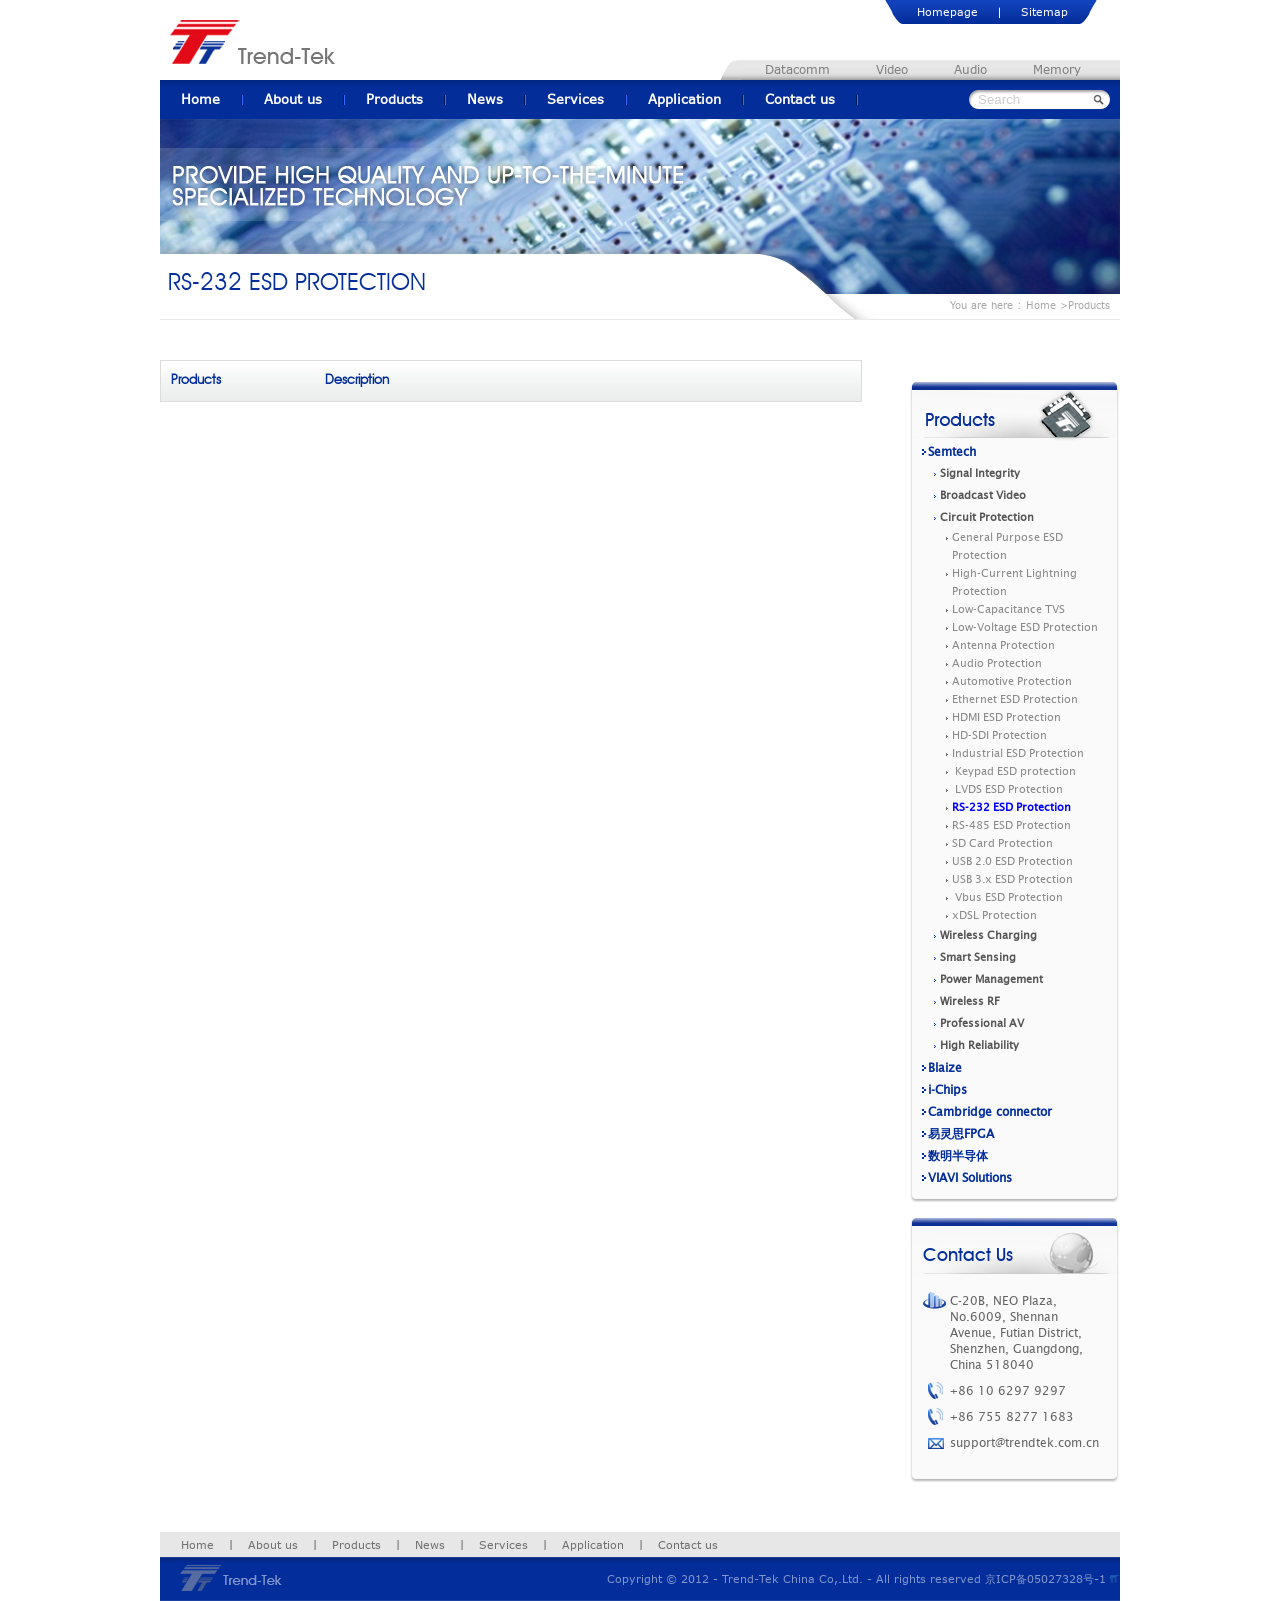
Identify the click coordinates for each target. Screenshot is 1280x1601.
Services (575, 99)
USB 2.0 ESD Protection (1012, 861)
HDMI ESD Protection (1006, 717)
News (485, 99)
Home (200, 99)
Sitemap (1044, 11)
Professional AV (982, 1023)
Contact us (800, 99)
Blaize (945, 1068)
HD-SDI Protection (999, 735)
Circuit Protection (987, 517)
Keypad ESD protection (1014, 771)
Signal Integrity (980, 473)
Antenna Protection (1003, 645)
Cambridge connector (990, 1112)
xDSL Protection (994, 915)
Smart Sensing (978, 957)
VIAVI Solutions (970, 1178)
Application (684, 99)
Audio (970, 69)
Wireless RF (970, 1001)
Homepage (947, 11)
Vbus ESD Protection (1007, 897)
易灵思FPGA (961, 1134)
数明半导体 (958, 1156)
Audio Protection (997, 663)
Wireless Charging (988, 935)
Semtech (952, 452)
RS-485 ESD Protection (1011, 825)
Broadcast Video (983, 495)
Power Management (991, 979)
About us (293, 99)
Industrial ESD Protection (1018, 753)
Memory (1057, 69)
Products (394, 99)
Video (892, 69)
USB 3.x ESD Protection (1012, 879)
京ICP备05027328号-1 (1045, 1578)
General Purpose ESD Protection (1007, 546)
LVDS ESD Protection (1007, 789)
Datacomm (797, 69)
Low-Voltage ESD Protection (1025, 627)
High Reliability (979, 1045)
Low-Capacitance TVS (1008, 609)
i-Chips (947, 1090)
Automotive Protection (1012, 681)
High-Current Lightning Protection (1014, 582)
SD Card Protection (1002, 843)
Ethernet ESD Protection (1015, 699)
